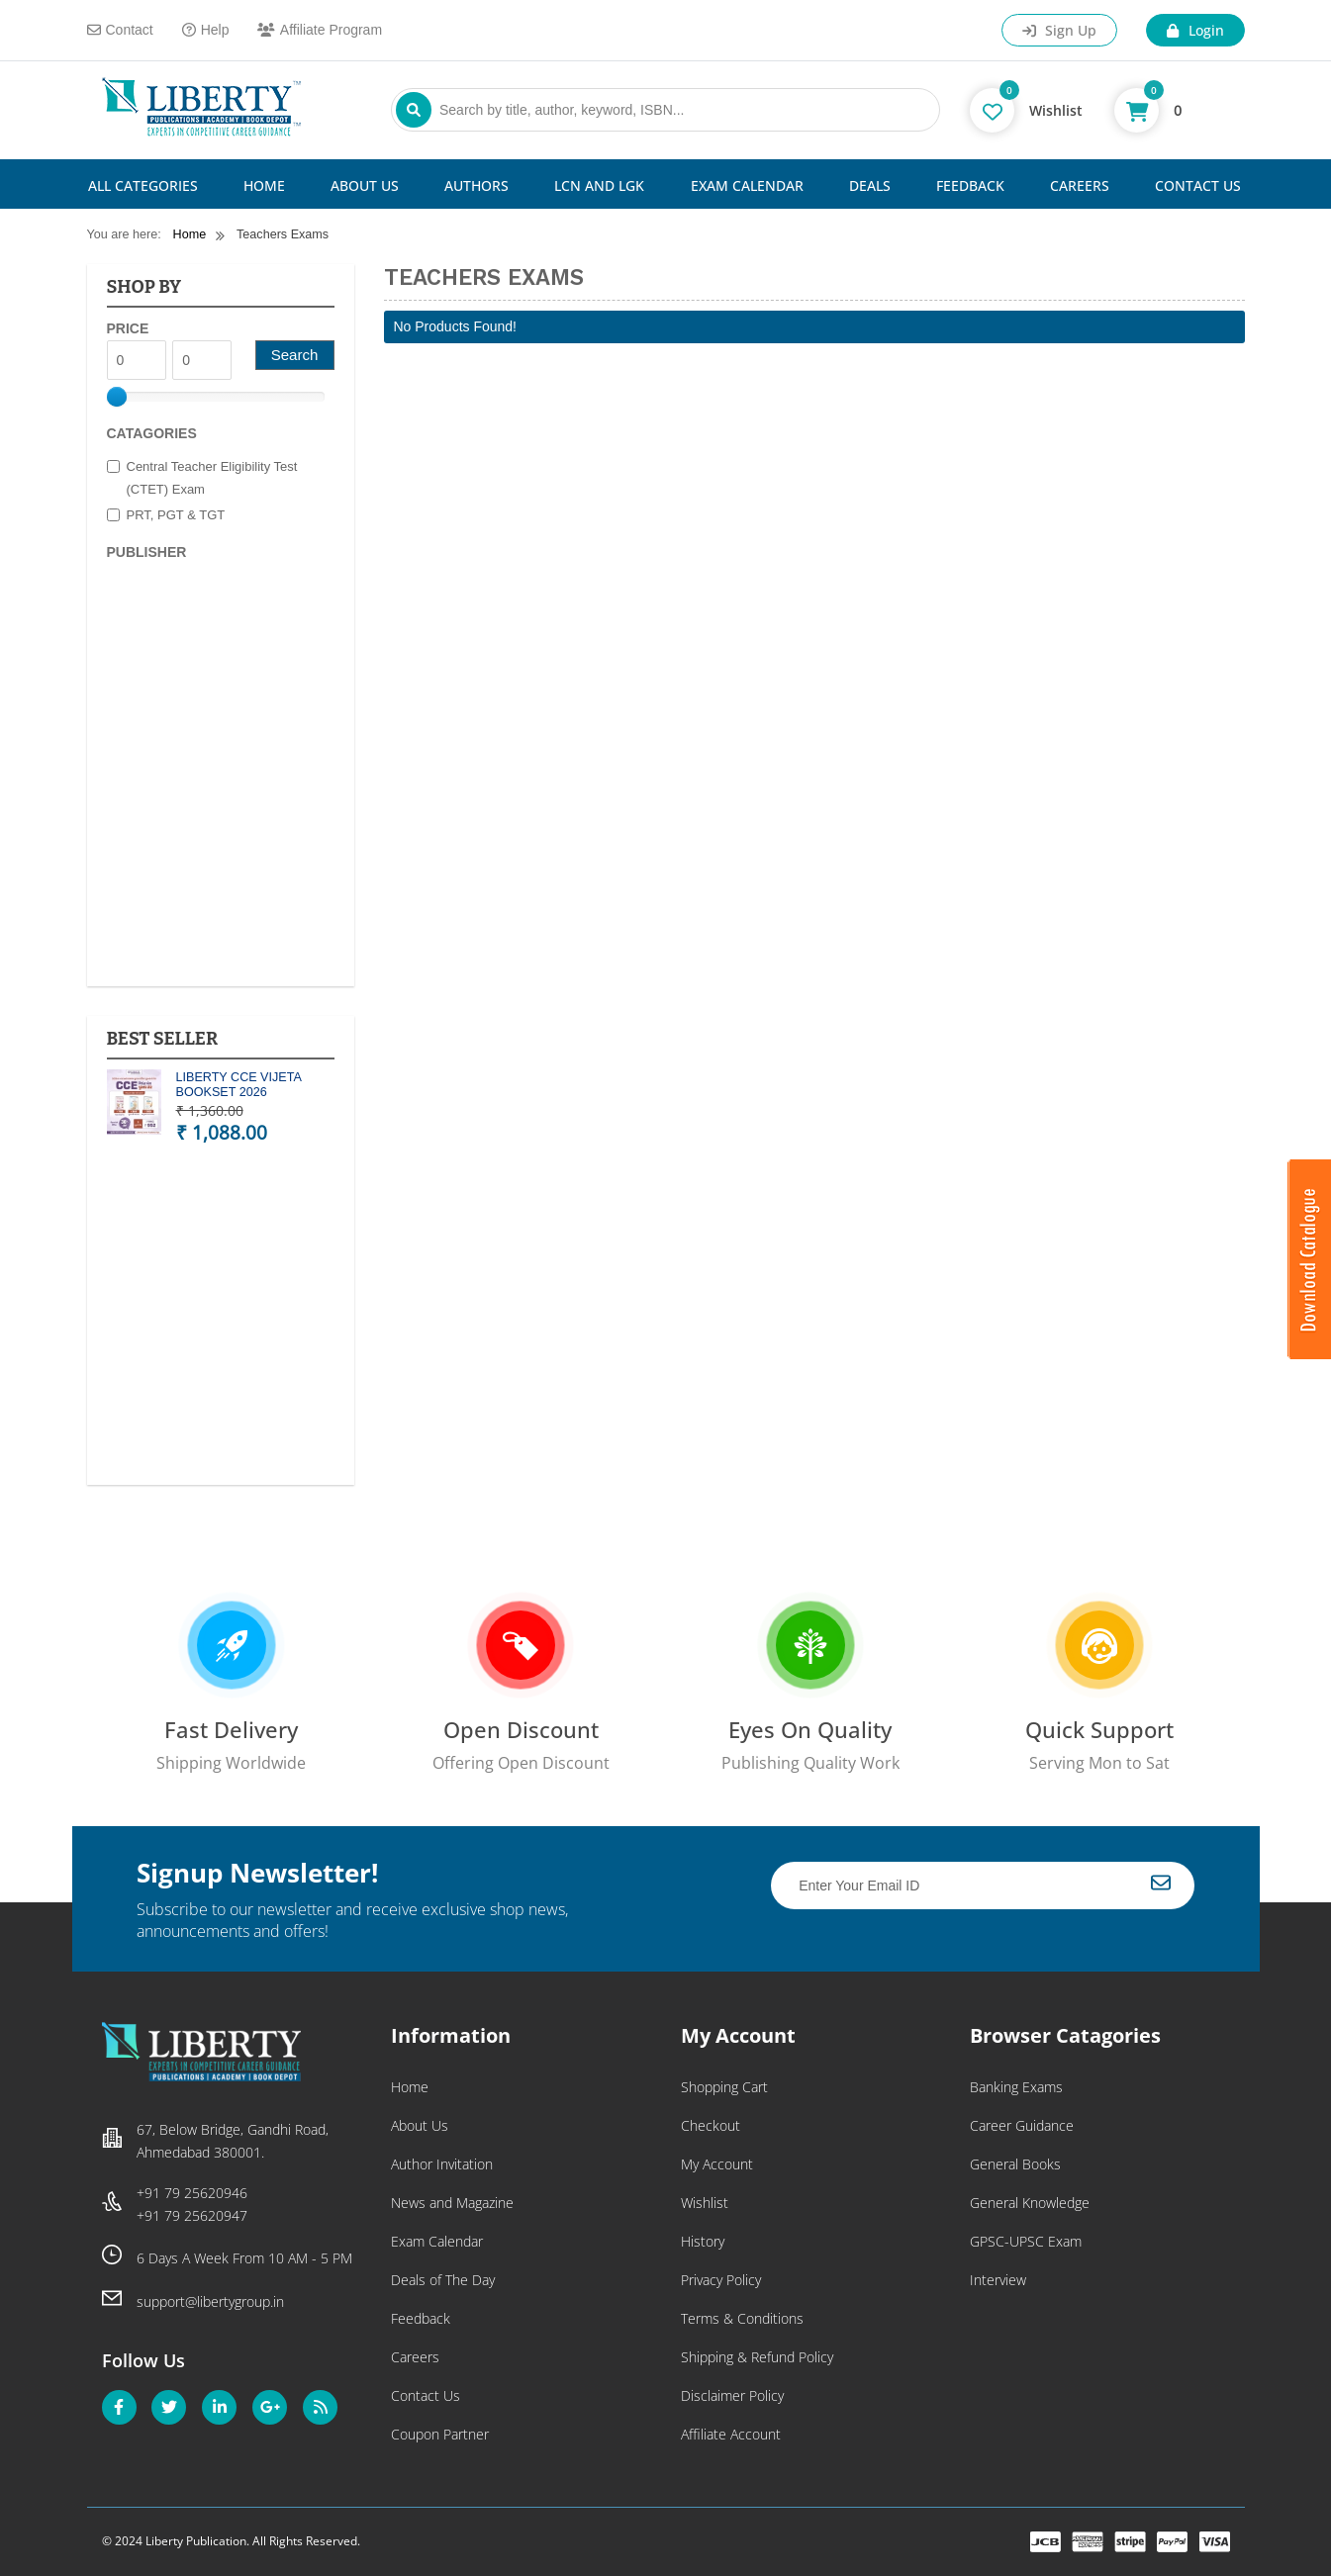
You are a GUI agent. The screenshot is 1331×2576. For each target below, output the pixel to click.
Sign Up (1059, 30)
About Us (365, 185)
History (702, 2241)
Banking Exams (1016, 2086)
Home (264, 185)
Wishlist (704, 2202)
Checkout (710, 2125)
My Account (717, 2164)
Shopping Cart (724, 2086)
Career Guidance (1022, 2125)
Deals (870, 185)
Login (1195, 30)
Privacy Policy (721, 2279)
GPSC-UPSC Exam (1026, 2241)
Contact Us (1198, 185)
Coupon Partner (440, 2434)
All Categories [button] (143, 185)
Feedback (970, 185)
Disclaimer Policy (732, 2395)
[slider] (117, 397)
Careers (1079, 185)
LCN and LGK (599, 185)
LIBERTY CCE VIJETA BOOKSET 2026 (239, 1084)
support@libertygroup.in (210, 2301)
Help (206, 30)
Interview (998, 2279)
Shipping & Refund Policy (757, 2356)
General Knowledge (1030, 2202)
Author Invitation (442, 2164)
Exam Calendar (747, 185)
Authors (476, 185)
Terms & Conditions (742, 2318)
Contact (120, 30)
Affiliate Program (319, 30)
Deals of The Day (443, 2279)
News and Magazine (452, 2202)
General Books (1015, 2164)
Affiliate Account (731, 2434)
